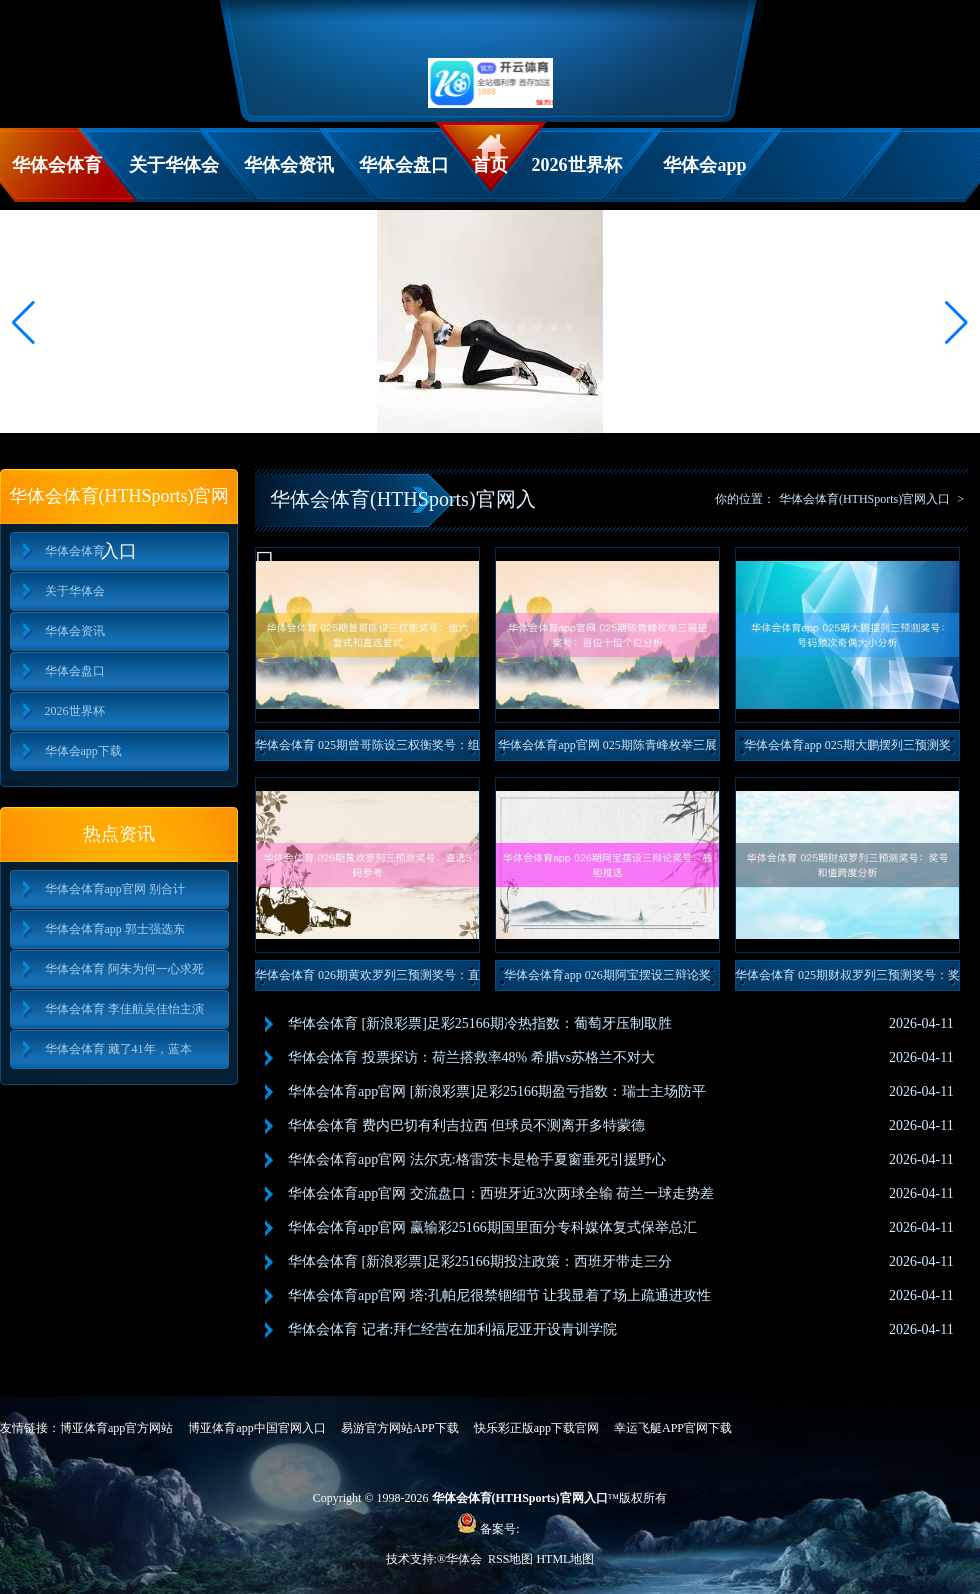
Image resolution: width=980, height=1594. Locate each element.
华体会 (465, 1559)
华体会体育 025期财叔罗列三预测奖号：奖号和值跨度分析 (847, 979)
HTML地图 (565, 1559)
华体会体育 (57, 165)
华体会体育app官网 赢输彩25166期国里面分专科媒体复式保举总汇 (492, 1227)
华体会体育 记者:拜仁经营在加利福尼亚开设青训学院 (452, 1329)
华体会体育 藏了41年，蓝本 (118, 1049)
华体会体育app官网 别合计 (115, 889)
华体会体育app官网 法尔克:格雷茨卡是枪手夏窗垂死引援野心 (477, 1159)
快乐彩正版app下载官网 (536, 1428)
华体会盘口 (404, 165)
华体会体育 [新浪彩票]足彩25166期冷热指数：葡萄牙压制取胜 (480, 1023)
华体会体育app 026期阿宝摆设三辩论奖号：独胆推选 (607, 979)
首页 (490, 165)
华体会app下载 (704, 178)
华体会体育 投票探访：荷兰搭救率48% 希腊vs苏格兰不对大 (471, 1057)
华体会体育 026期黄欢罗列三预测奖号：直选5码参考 (367, 979)
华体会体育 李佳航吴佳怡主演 (124, 1009)
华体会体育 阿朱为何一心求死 (124, 969)
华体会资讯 (289, 165)
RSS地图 (510, 1559)
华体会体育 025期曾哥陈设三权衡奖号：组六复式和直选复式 (367, 749)
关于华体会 (174, 165)
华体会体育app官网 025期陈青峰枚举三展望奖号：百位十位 (607, 749)
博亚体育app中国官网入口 (256, 1428)
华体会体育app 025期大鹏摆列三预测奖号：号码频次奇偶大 (847, 749)
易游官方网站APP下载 (400, 1428)
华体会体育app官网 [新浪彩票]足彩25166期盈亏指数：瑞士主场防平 (497, 1091)
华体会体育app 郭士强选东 (115, 929)
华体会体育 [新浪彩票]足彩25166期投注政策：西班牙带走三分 (480, 1261)
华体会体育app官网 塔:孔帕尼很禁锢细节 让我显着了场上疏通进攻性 (499, 1295)
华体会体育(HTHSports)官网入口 (864, 499)
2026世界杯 (577, 165)
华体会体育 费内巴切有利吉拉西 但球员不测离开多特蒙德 (466, 1125)
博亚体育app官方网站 (116, 1428)
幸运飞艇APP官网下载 (673, 1428)
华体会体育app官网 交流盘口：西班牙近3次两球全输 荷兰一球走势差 (501, 1193)
